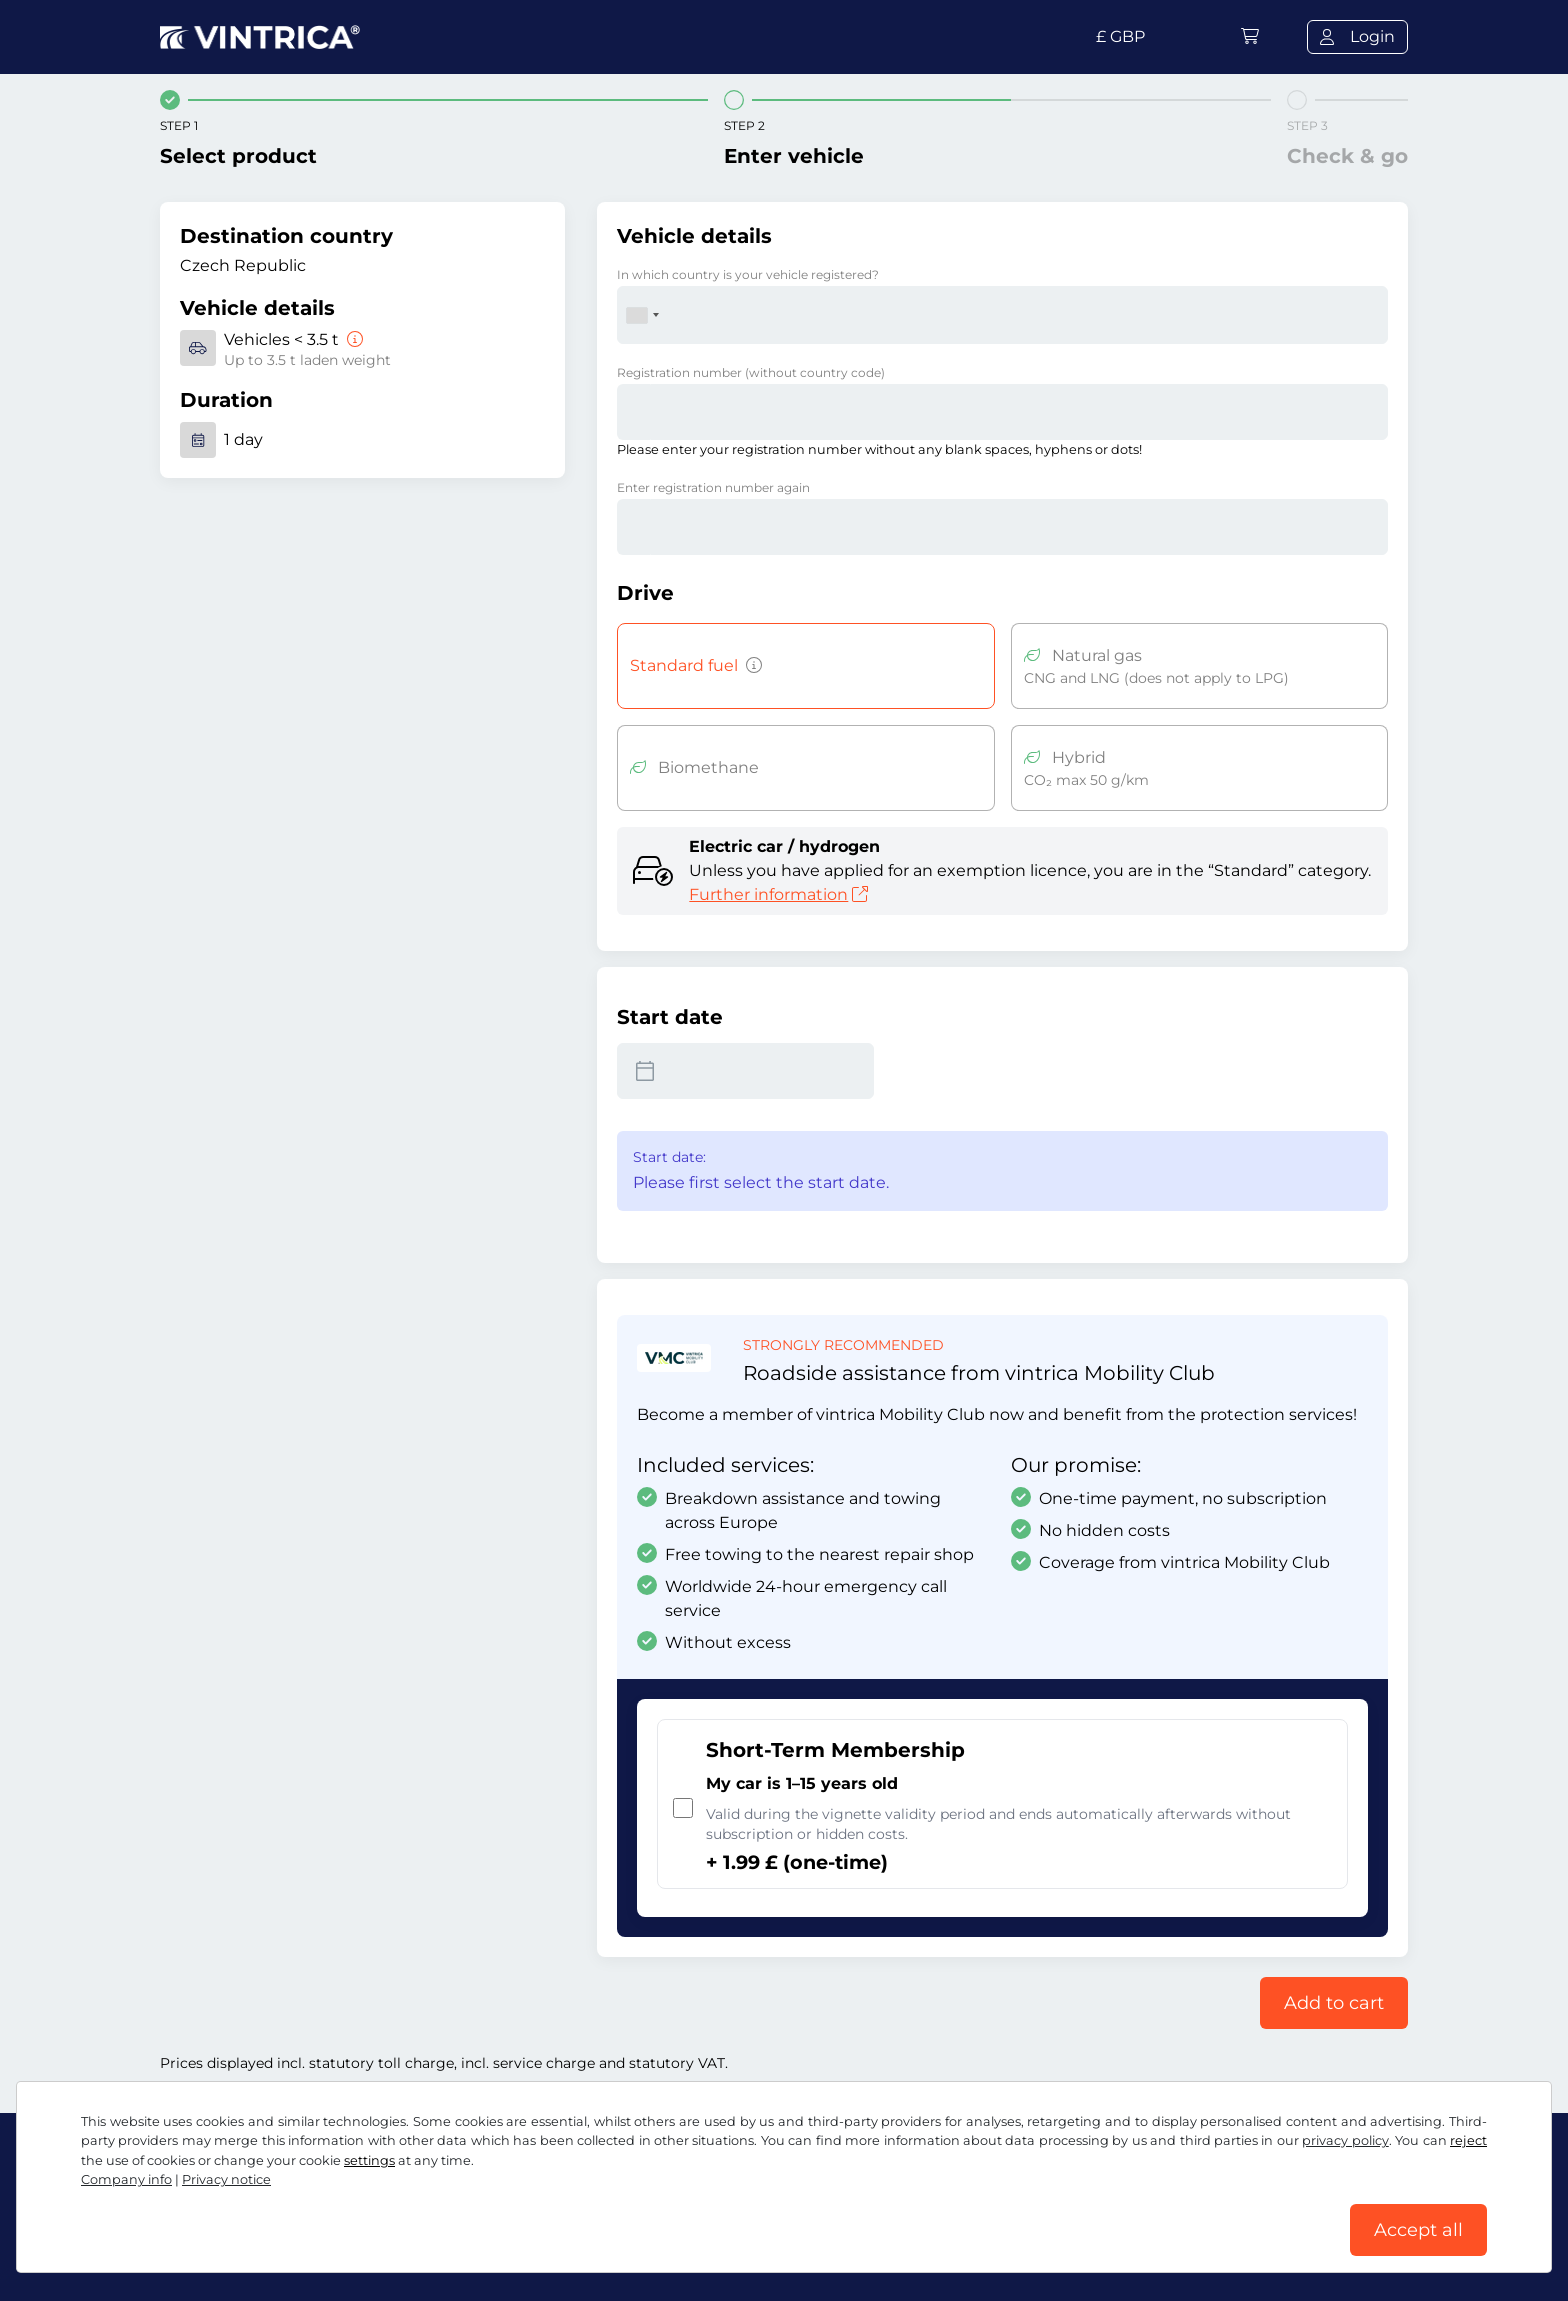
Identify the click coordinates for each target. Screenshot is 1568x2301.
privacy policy (1345, 2140)
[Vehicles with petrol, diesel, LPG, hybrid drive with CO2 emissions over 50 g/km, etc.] (750, 666)
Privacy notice (226, 2179)
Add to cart (1334, 2003)
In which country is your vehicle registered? (748, 274)
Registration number (751, 372)
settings (369, 2160)
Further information (778, 894)
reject (1468, 2140)
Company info (126, 2179)
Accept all (1418, 2230)
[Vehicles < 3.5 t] (353, 339)
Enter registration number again (713, 487)
